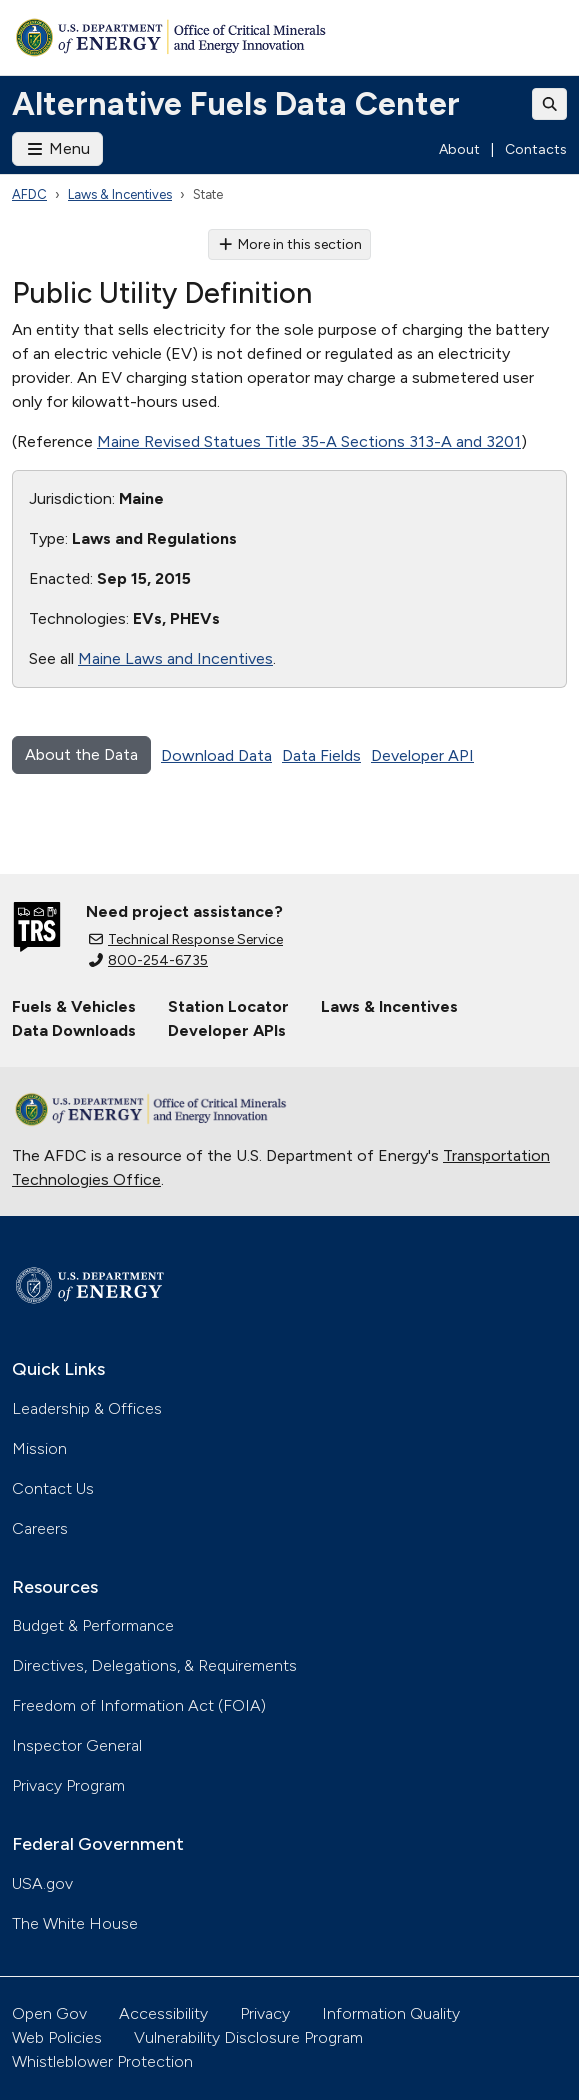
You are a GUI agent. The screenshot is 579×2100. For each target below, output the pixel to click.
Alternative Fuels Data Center (236, 104)
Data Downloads (74, 1030)
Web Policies (57, 2037)
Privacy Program (68, 1785)
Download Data (216, 755)
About (459, 149)
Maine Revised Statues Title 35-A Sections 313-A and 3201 (309, 441)
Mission (39, 1448)
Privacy (265, 2013)
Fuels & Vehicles (74, 1006)
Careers (40, 1528)
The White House (75, 1923)
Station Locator (228, 1006)
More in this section (289, 244)
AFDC (29, 194)
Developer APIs (227, 1030)
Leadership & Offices (87, 1408)
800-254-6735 (148, 960)
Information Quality (391, 2013)
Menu (57, 148)
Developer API (422, 755)
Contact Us (53, 1488)
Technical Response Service (186, 939)
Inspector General (77, 1745)
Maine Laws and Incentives (175, 658)
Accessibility (163, 2013)
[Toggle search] (550, 104)
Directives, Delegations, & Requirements (154, 1665)
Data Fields (321, 755)
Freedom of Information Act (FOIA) (139, 1705)
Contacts (536, 149)
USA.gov (42, 1883)
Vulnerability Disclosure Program (248, 2037)
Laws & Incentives (120, 194)
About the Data (81, 754)
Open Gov (49, 2013)
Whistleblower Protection (102, 2061)
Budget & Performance (93, 1625)
